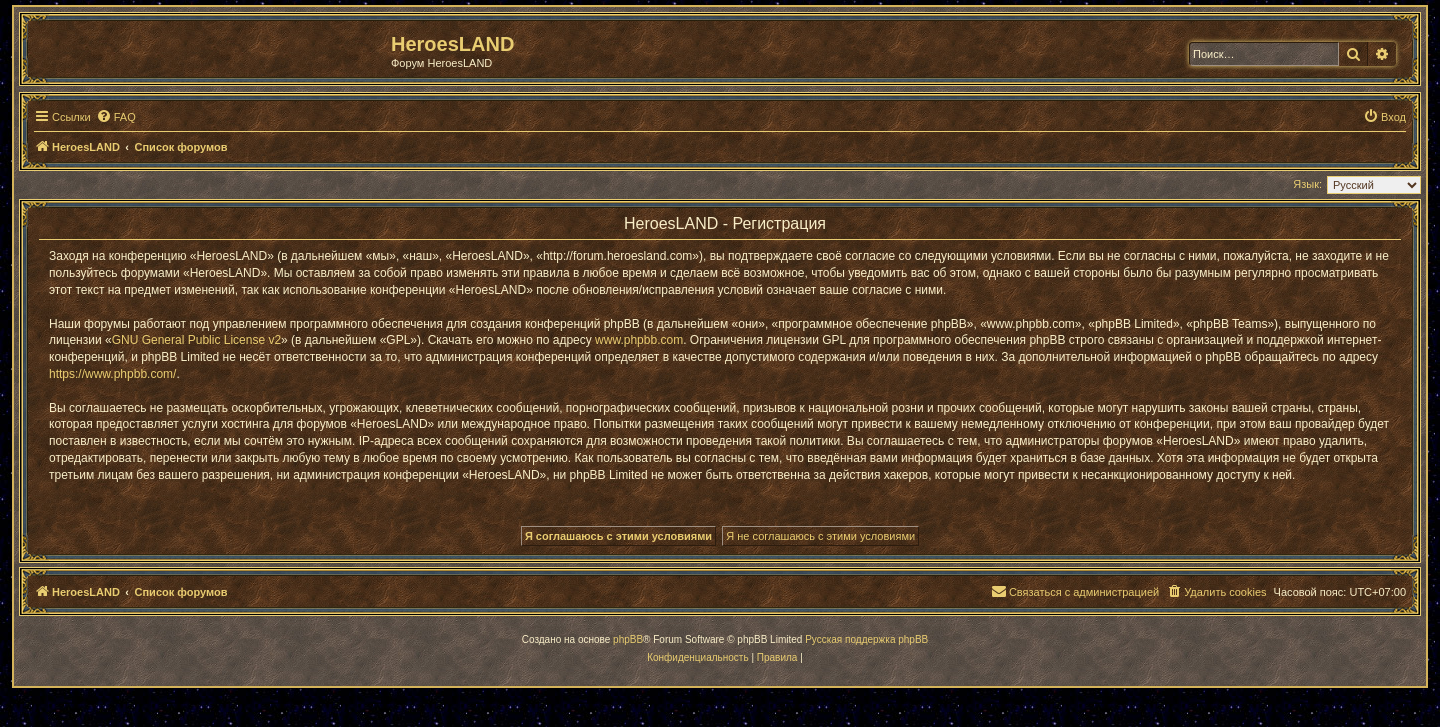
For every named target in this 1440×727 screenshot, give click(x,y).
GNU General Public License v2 (196, 340)
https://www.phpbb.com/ (112, 374)
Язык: (1307, 184)
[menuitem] (116, 117)
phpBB (628, 639)
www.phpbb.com (639, 340)
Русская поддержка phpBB (866, 639)
